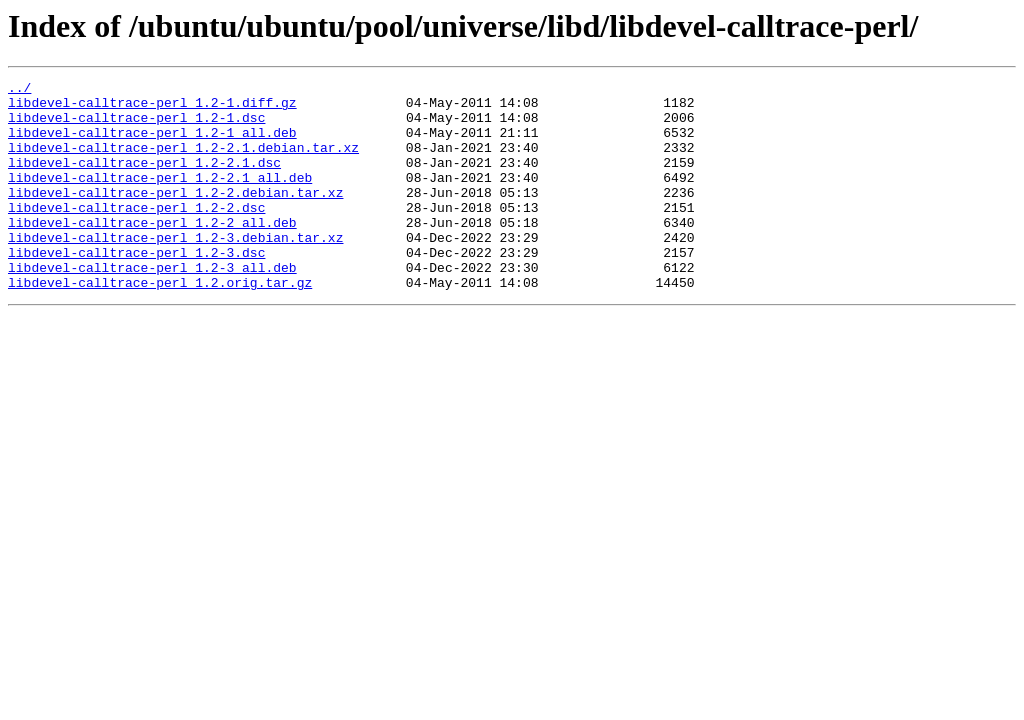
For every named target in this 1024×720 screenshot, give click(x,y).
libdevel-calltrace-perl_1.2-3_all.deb (152, 306)
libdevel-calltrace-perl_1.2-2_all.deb (152, 252)
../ (19, 90)
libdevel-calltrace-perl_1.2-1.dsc (136, 126)
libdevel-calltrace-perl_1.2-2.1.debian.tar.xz (183, 162)
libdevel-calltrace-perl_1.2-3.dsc (136, 288)
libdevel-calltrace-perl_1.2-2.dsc (136, 234)
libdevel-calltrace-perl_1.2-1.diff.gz (152, 108)
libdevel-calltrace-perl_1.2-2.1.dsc (144, 180)
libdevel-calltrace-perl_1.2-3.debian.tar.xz (175, 270)
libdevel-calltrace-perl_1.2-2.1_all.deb (160, 198)
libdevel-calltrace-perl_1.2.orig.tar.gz (160, 324)
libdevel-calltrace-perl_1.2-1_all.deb (152, 144)
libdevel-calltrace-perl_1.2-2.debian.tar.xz (175, 216)
